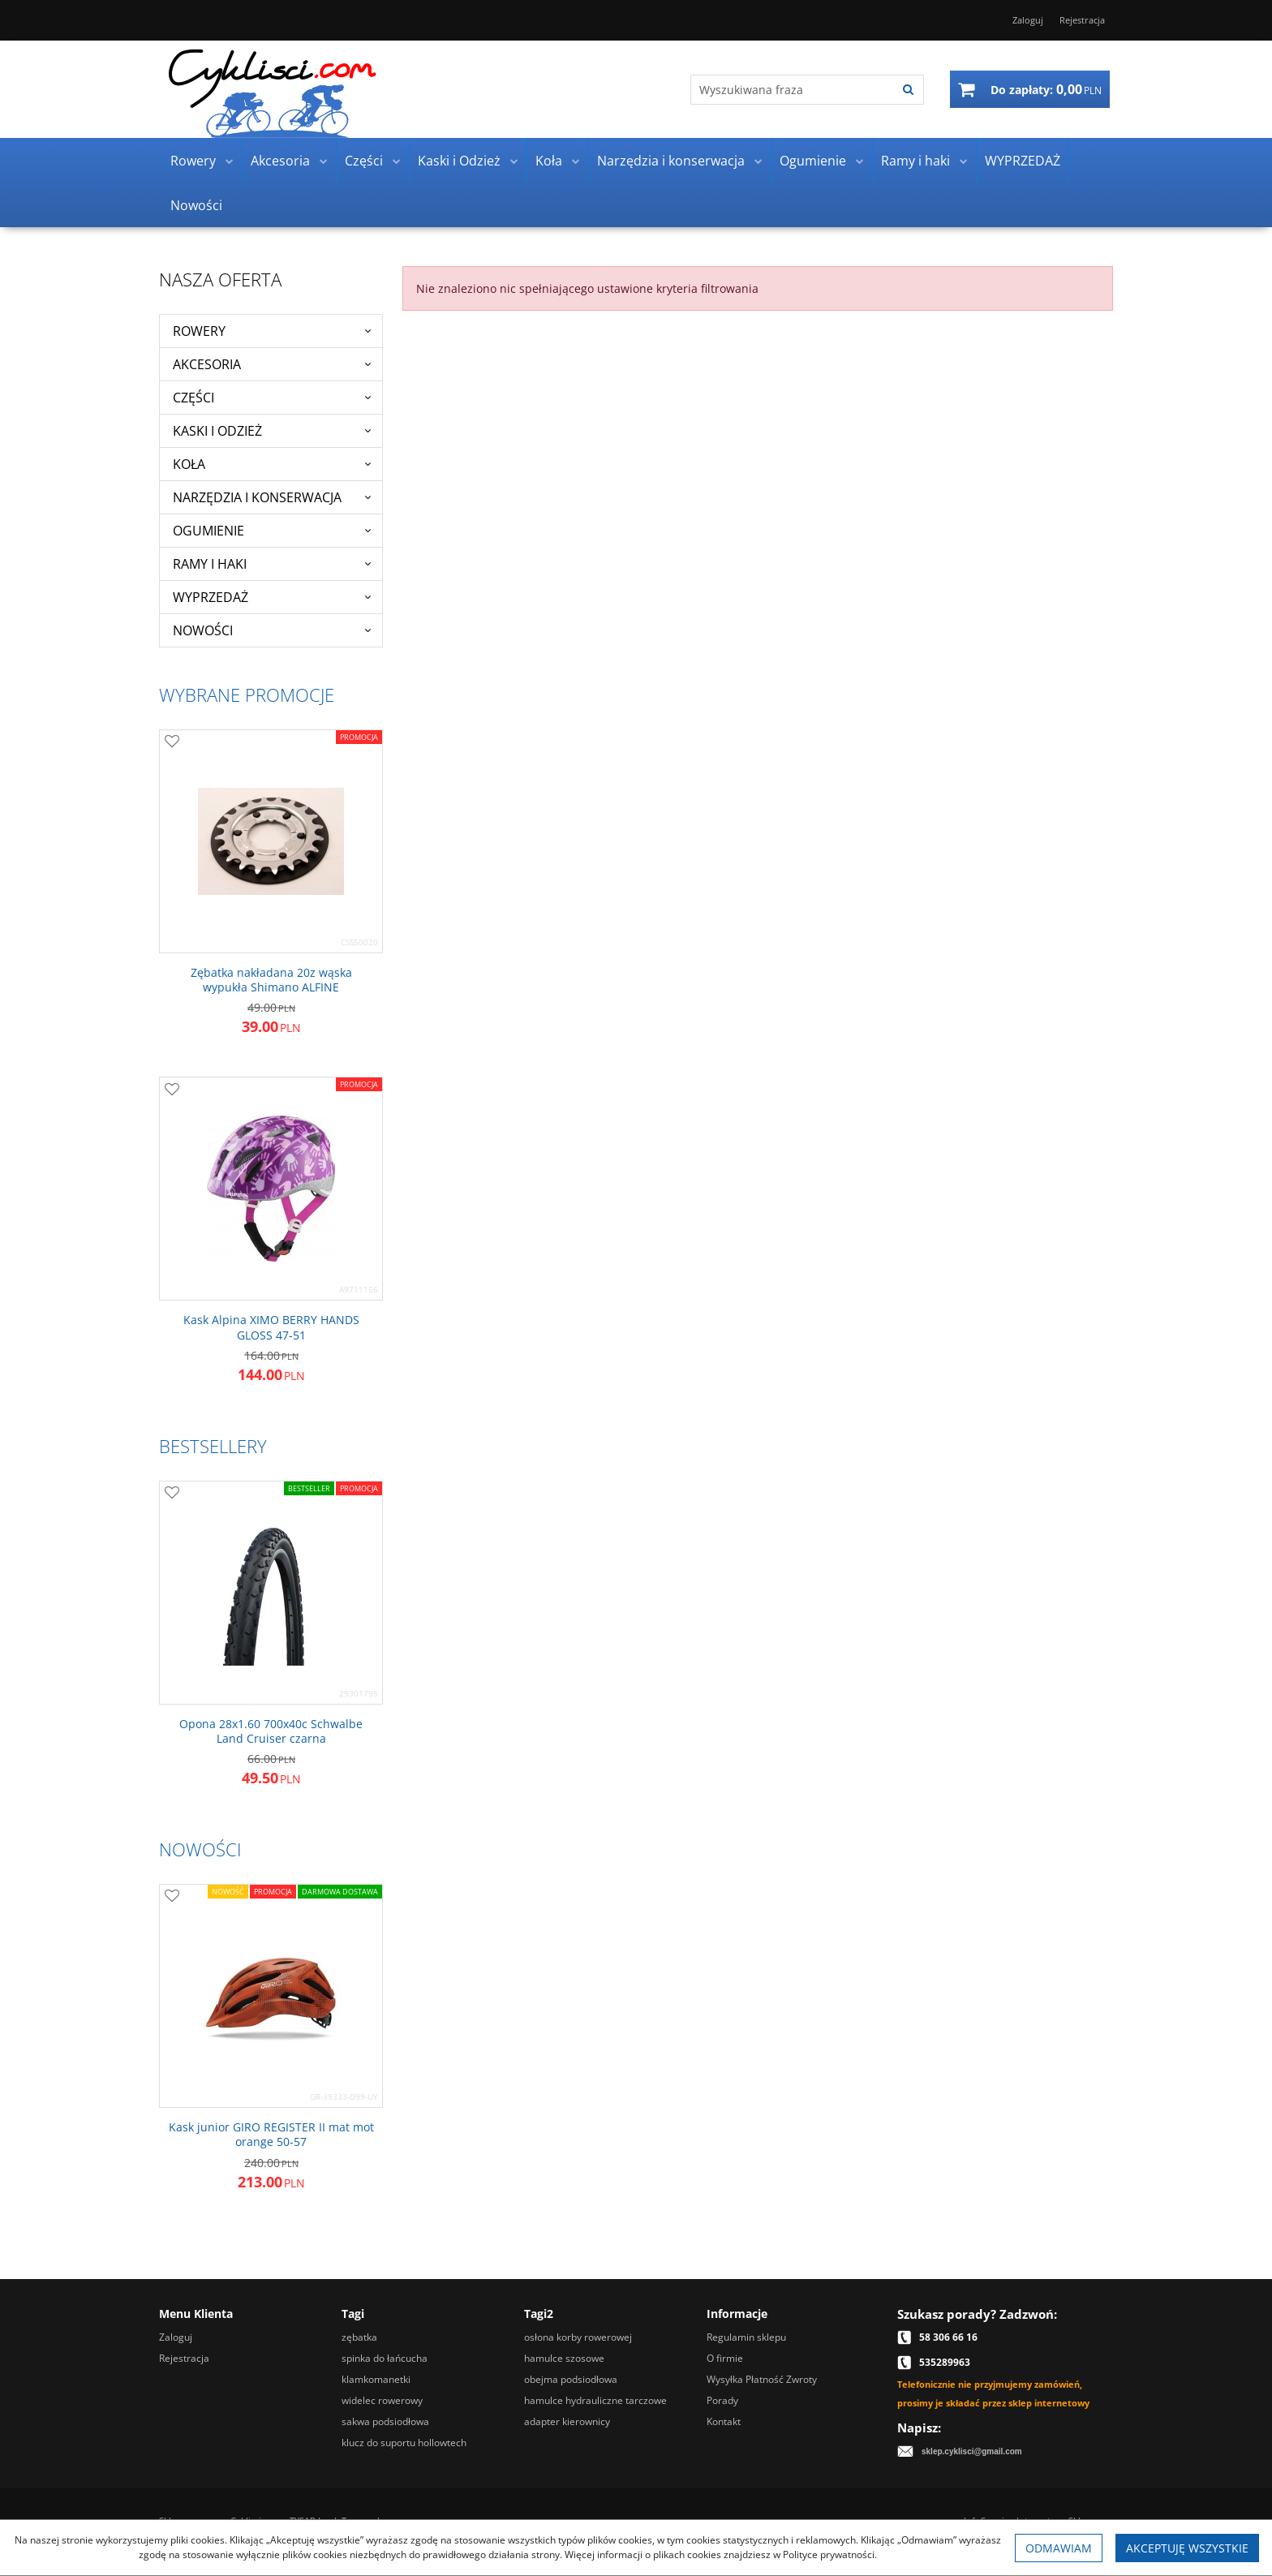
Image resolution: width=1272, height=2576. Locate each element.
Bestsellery (213, 1446)
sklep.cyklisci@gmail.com (972, 2451)
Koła (548, 161)
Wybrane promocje (246, 694)
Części (364, 161)
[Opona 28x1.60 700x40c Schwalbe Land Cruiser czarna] (271, 1731)
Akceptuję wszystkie (1187, 2548)
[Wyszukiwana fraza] (792, 89)
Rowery (193, 161)
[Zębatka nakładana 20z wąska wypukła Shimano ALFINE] (271, 980)
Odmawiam (1058, 2548)
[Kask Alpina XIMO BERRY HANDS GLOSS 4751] (271, 1327)
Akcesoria (280, 161)
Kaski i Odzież (459, 161)
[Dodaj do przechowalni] (172, 742)
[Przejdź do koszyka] (1046, 89)
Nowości (196, 205)
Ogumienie (813, 161)
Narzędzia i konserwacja (671, 161)
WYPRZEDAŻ (1022, 161)
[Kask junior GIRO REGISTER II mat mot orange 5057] (271, 2134)
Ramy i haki (915, 161)
